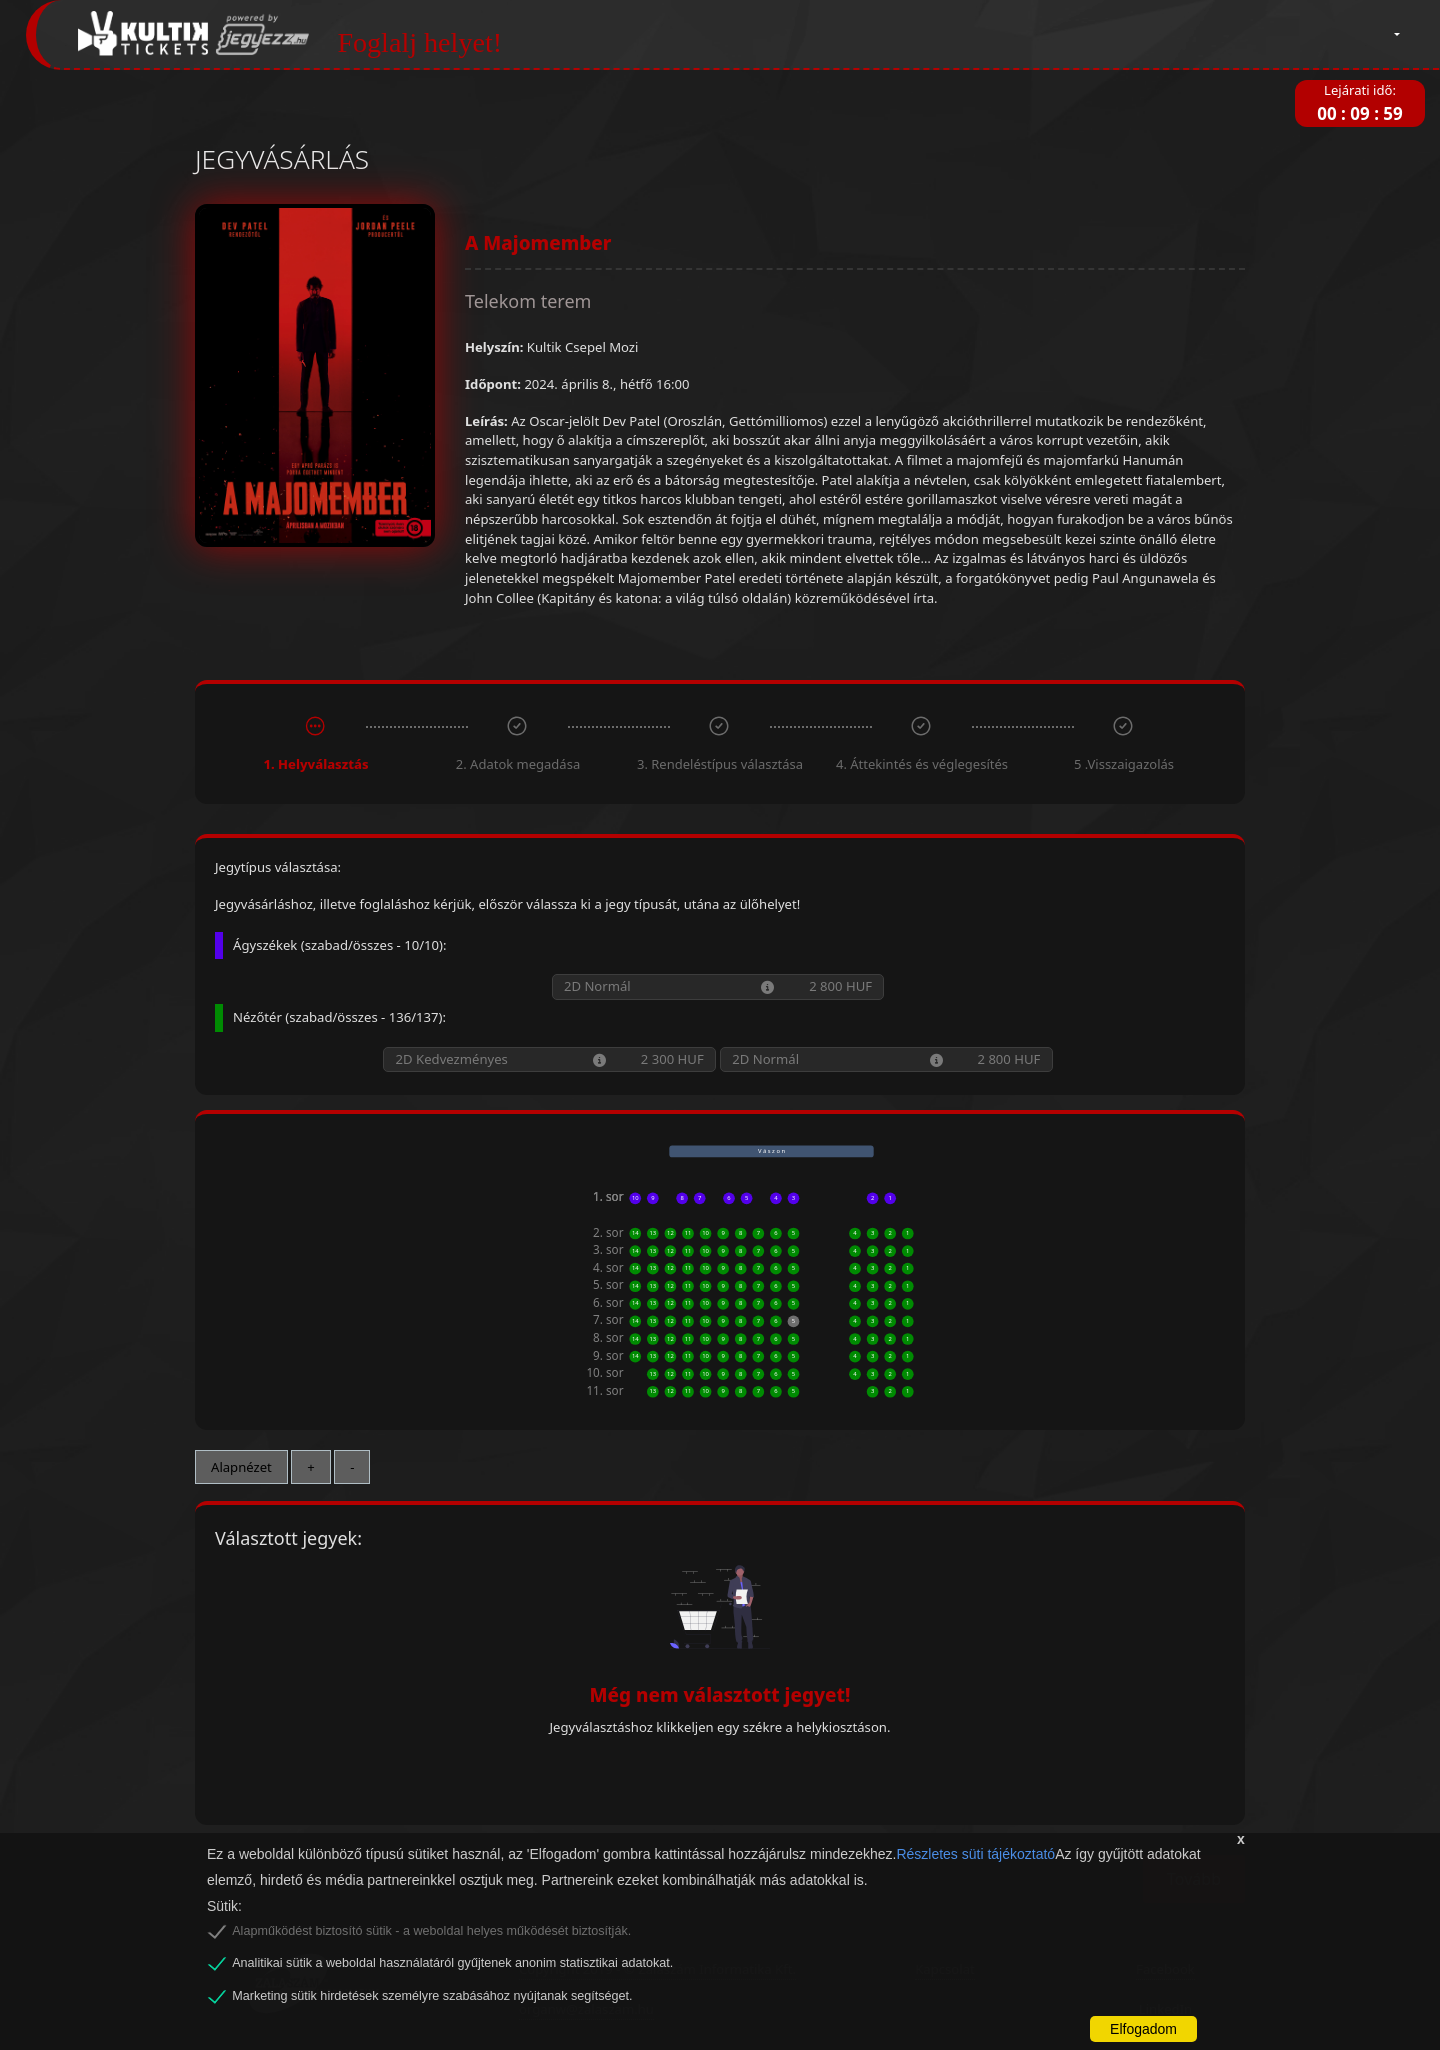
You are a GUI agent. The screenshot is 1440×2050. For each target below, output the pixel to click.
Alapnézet (241, 1467)
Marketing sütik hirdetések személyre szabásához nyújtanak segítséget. (432, 1996)
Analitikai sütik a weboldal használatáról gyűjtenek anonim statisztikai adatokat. (452, 1963)
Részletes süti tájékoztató (975, 1854)
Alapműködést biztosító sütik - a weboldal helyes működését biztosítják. (431, 1931)
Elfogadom (1143, 2029)
